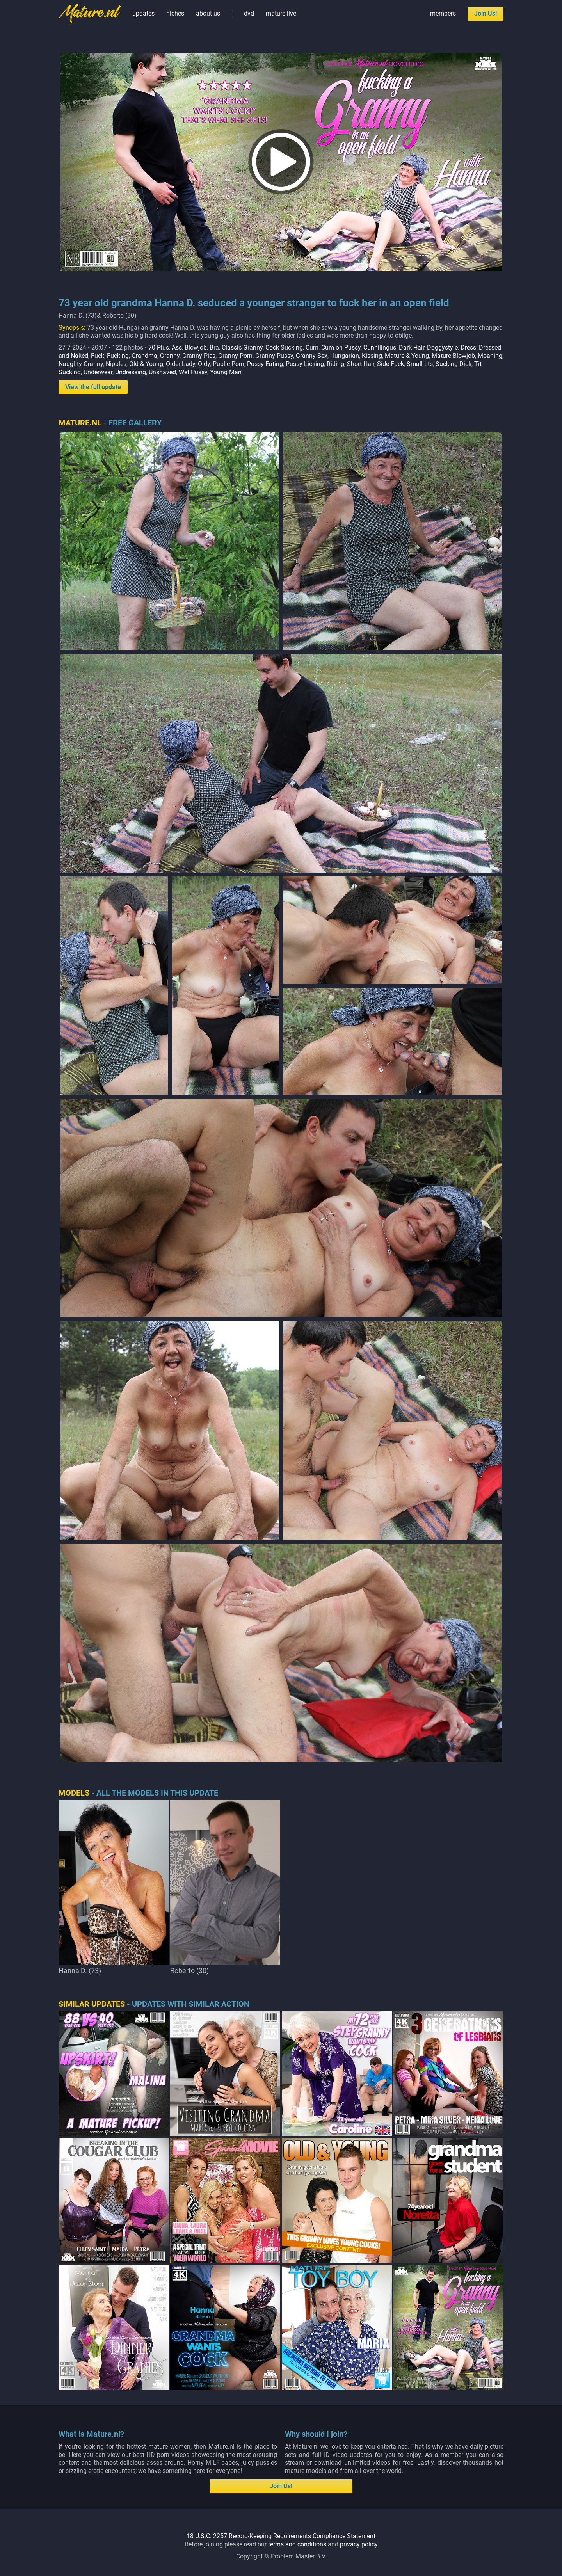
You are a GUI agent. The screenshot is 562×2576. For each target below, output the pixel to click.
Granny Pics (198, 355)
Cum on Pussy (341, 347)
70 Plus (158, 347)
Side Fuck (390, 364)
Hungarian (344, 355)
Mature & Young (407, 355)
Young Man (226, 372)
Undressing (130, 372)
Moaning (490, 355)
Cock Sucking (284, 347)
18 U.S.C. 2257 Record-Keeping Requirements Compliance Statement (281, 2536)
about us (208, 13)
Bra (214, 347)
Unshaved (162, 372)
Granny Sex (311, 355)
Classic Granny (242, 347)
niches (175, 13)
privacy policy (359, 2544)
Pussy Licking (305, 364)
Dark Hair (411, 347)
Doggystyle (442, 347)
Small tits (420, 364)
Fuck (97, 355)
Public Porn (228, 364)
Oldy (204, 364)
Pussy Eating (265, 364)
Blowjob (196, 347)
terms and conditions (297, 2544)
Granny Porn (235, 355)
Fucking (118, 355)
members (443, 13)
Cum (312, 347)
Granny (170, 355)
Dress (468, 347)
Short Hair (360, 364)
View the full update (93, 387)
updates (143, 13)
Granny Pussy (274, 355)
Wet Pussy (193, 372)
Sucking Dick (453, 364)
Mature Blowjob (453, 355)
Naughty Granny (81, 364)
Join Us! (485, 13)
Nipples (116, 364)
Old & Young (146, 364)
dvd (249, 13)
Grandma (144, 355)
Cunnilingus (379, 347)
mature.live (281, 13)
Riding (335, 364)
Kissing (372, 355)
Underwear (98, 372)
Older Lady (180, 364)
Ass (177, 347)
